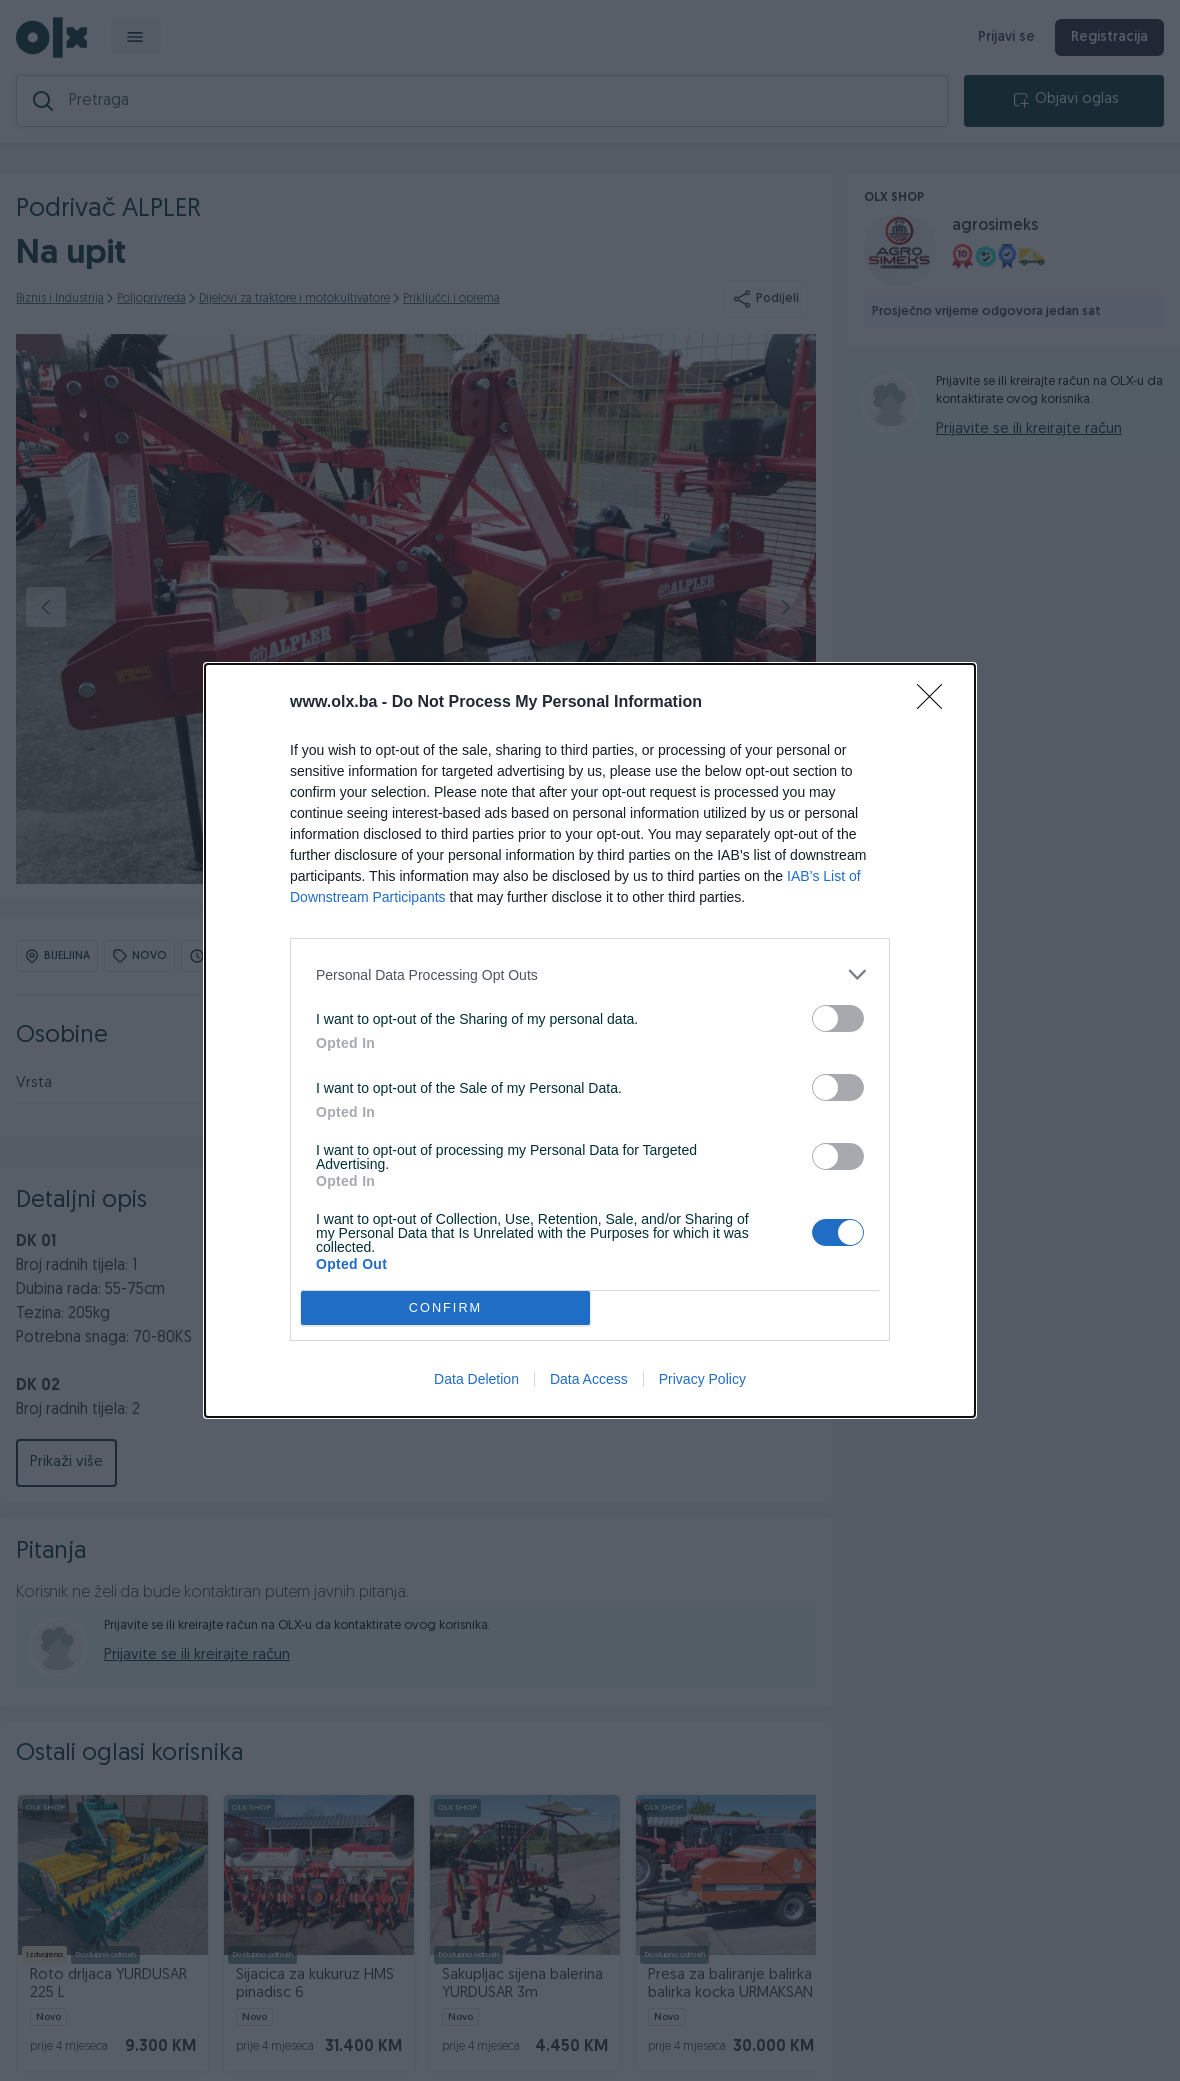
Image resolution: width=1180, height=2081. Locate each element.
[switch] (838, 1018)
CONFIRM (445, 1308)
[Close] (936, 703)
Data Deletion (476, 1379)
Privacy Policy (702, 1379)
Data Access (589, 1379)
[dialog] (590, 1040)
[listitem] (590, 974)
